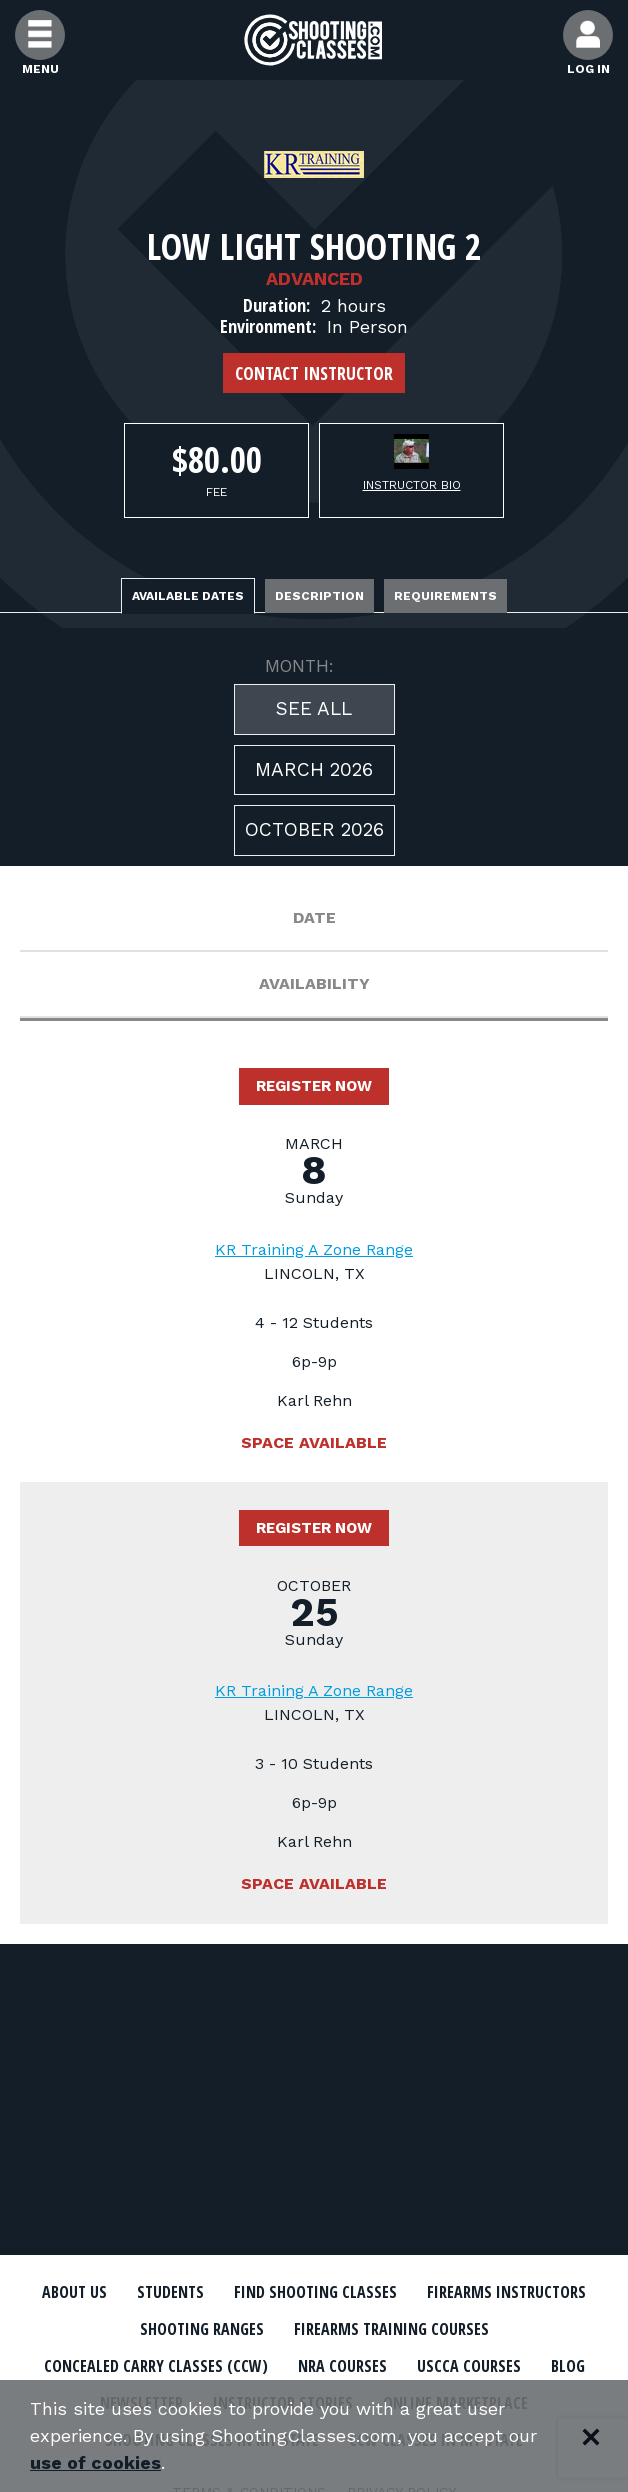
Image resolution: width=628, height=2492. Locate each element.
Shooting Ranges (202, 2329)
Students (170, 2292)
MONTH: (299, 666)
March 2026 (314, 769)
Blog (568, 2366)
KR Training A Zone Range (314, 1249)
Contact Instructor (314, 373)
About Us (74, 2292)
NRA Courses (342, 2366)
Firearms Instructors (506, 2292)
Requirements (445, 596)
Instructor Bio (412, 485)
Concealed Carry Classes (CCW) (156, 2366)
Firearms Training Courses (391, 2329)
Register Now (314, 1086)
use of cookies (95, 2463)
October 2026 (314, 829)
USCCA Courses (469, 2366)
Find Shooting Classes (315, 2292)
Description (319, 596)
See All (314, 708)
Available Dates (188, 596)
